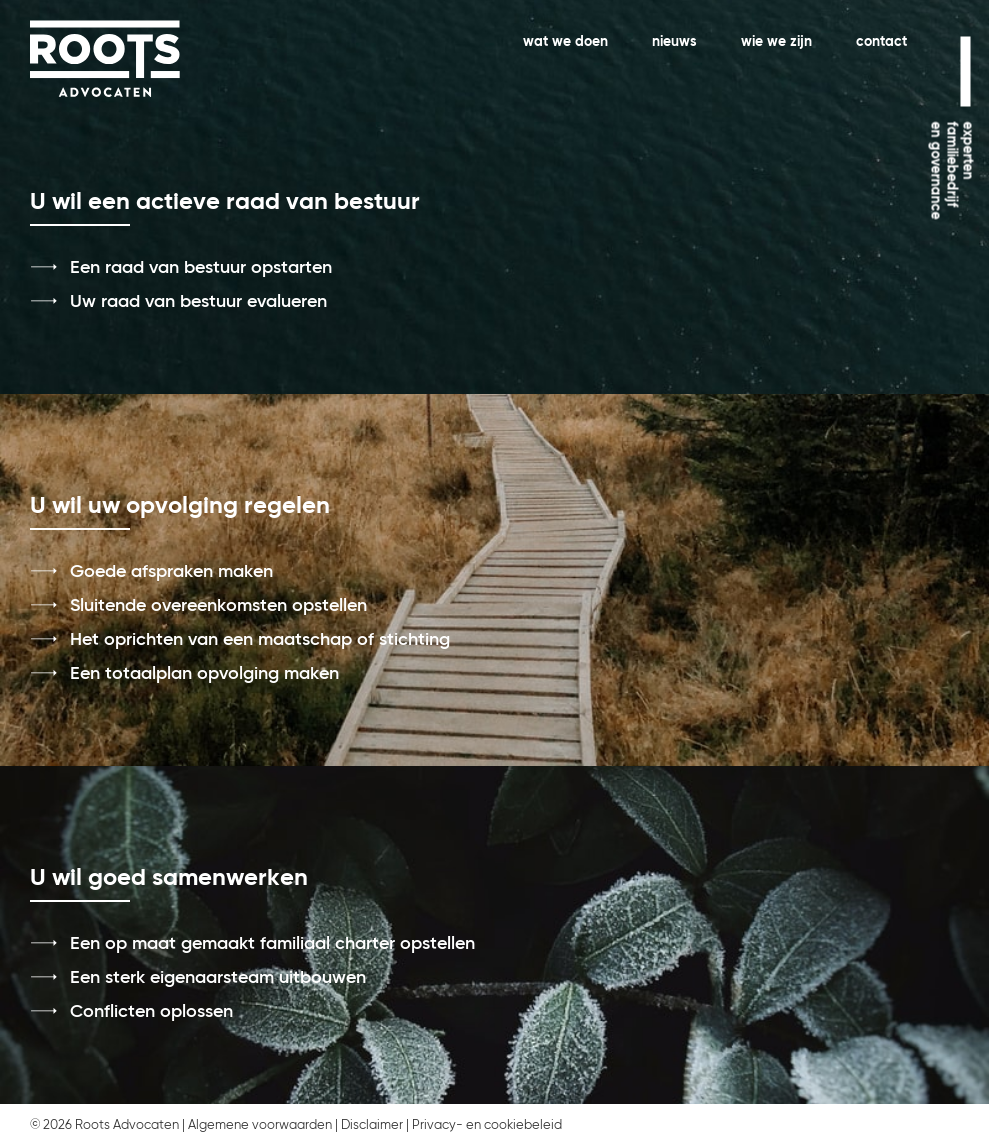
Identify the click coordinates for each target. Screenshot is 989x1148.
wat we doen (565, 42)
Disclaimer (372, 1125)
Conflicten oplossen (151, 1012)
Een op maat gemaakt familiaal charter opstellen (272, 944)
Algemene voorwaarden (260, 1125)
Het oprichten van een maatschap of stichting (260, 640)
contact (881, 42)
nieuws (674, 42)
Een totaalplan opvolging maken (204, 674)
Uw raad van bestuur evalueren (198, 302)
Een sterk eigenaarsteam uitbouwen (218, 978)
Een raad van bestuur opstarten (201, 268)
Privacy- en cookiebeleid (487, 1125)
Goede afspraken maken (171, 572)
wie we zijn (776, 42)
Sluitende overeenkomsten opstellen (218, 606)
